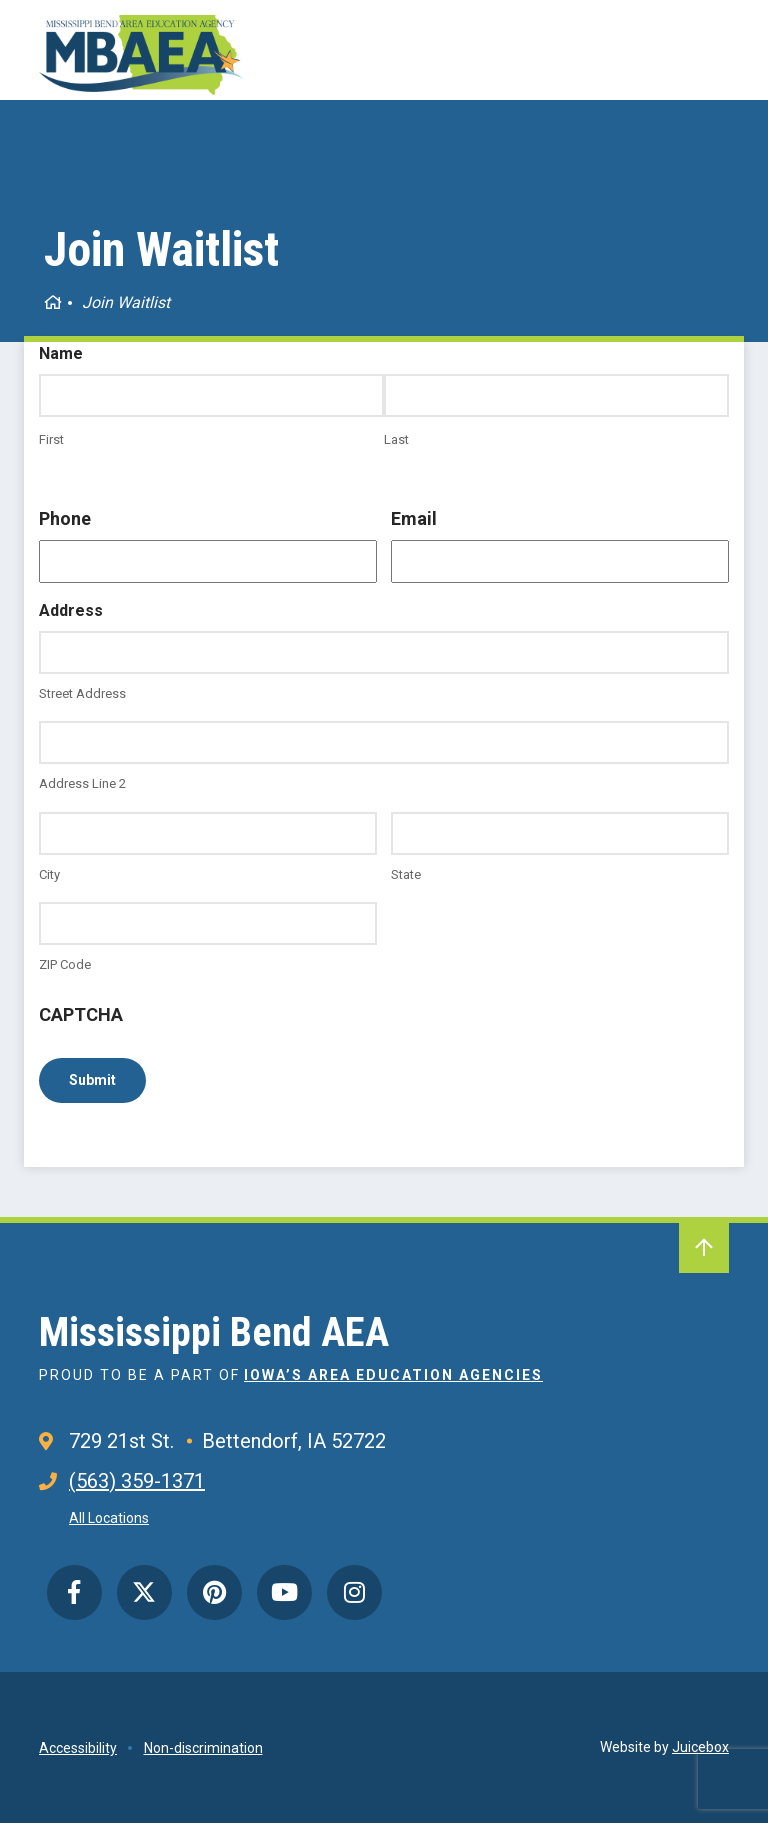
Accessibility (78, 1748)
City (49, 874)
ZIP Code (65, 964)
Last (396, 439)
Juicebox (700, 1747)
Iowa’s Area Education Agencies (393, 1375)
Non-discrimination (203, 1748)
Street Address (82, 693)
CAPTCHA (81, 1014)
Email (414, 518)
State (406, 874)
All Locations (109, 1518)
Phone (65, 518)
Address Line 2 (82, 783)
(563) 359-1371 (137, 1481)
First (51, 439)
